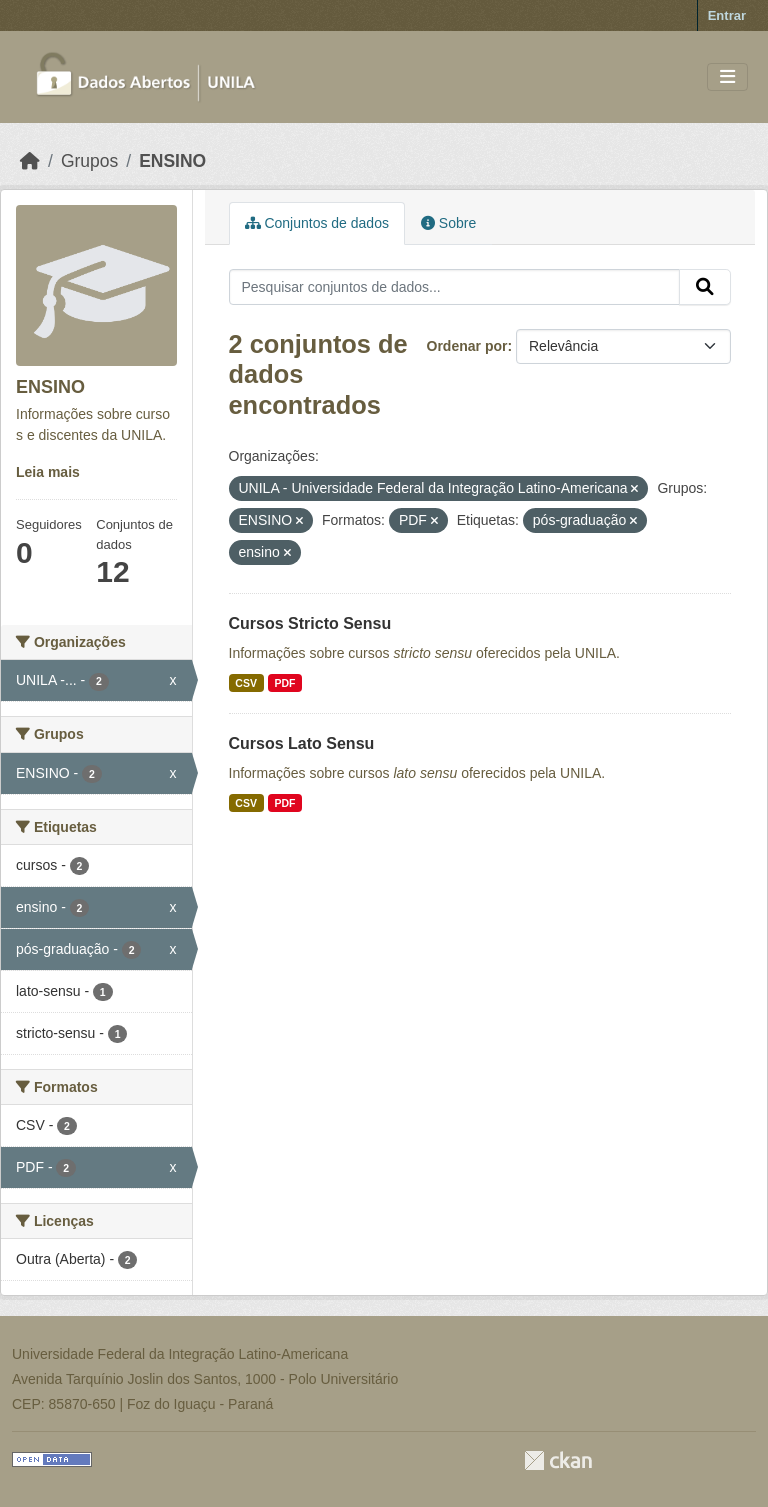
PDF (284, 683)
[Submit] (705, 287)
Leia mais (48, 472)
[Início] (30, 161)
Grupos (89, 161)
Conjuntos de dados (317, 223)
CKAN (558, 1460)
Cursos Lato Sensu (302, 743)
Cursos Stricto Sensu (310, 623)
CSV (246, 683)
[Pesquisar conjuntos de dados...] (455, 287)
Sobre (448, 223)
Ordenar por (467, 346)
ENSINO (172, 161)
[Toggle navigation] (727, 77)
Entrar (727, 15)
